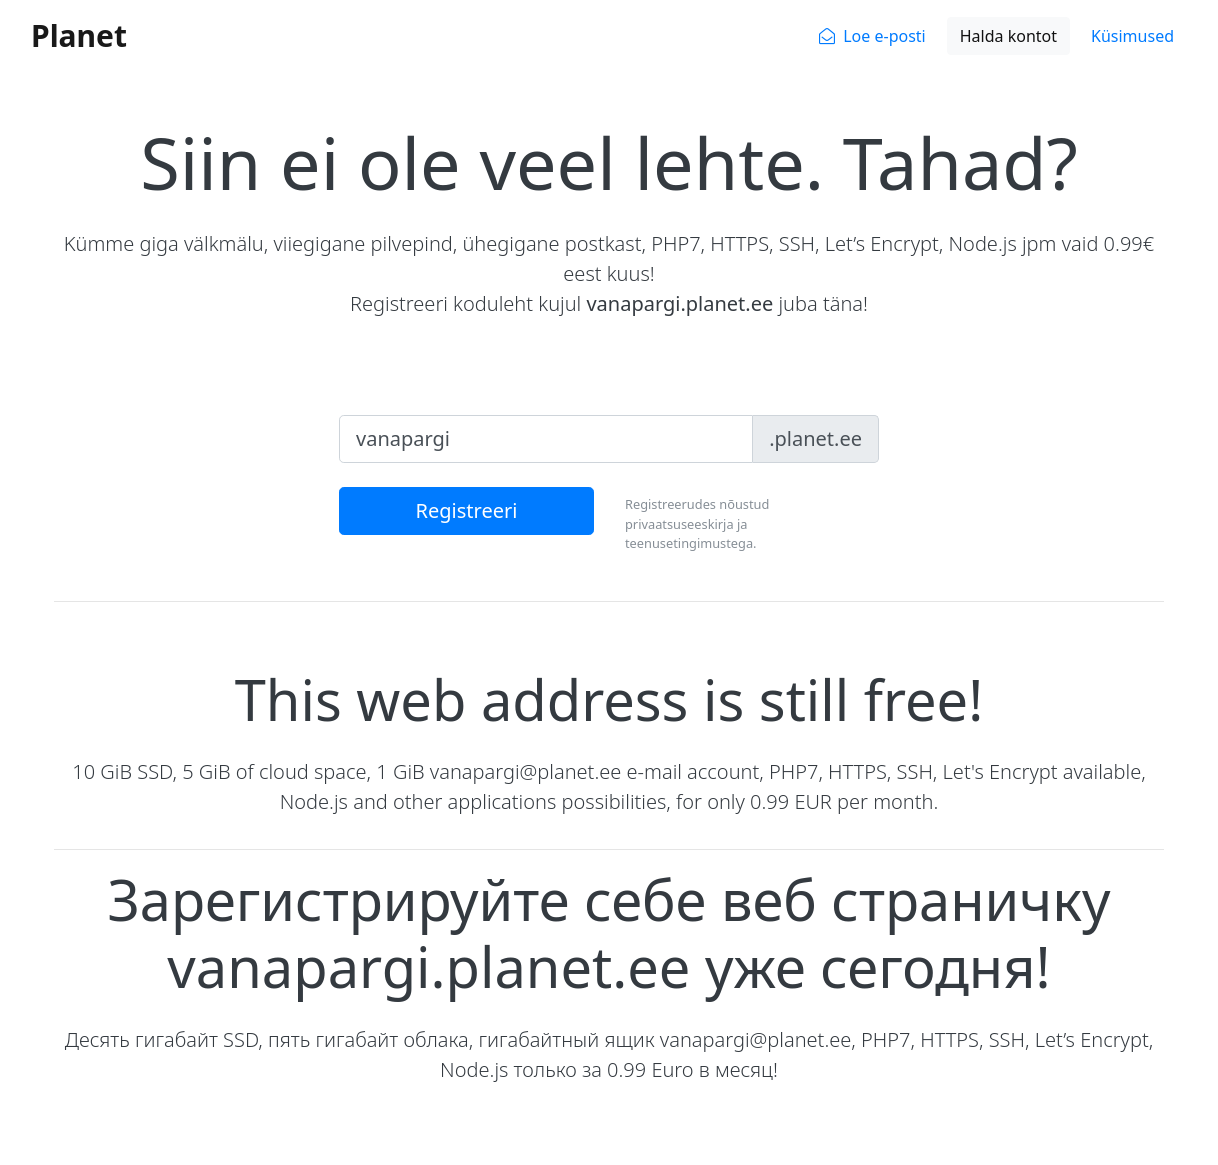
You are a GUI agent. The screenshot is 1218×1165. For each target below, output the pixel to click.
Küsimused (1132, 36)
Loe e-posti (884, 36)
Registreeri (467, 510)
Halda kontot (1008, 36)
